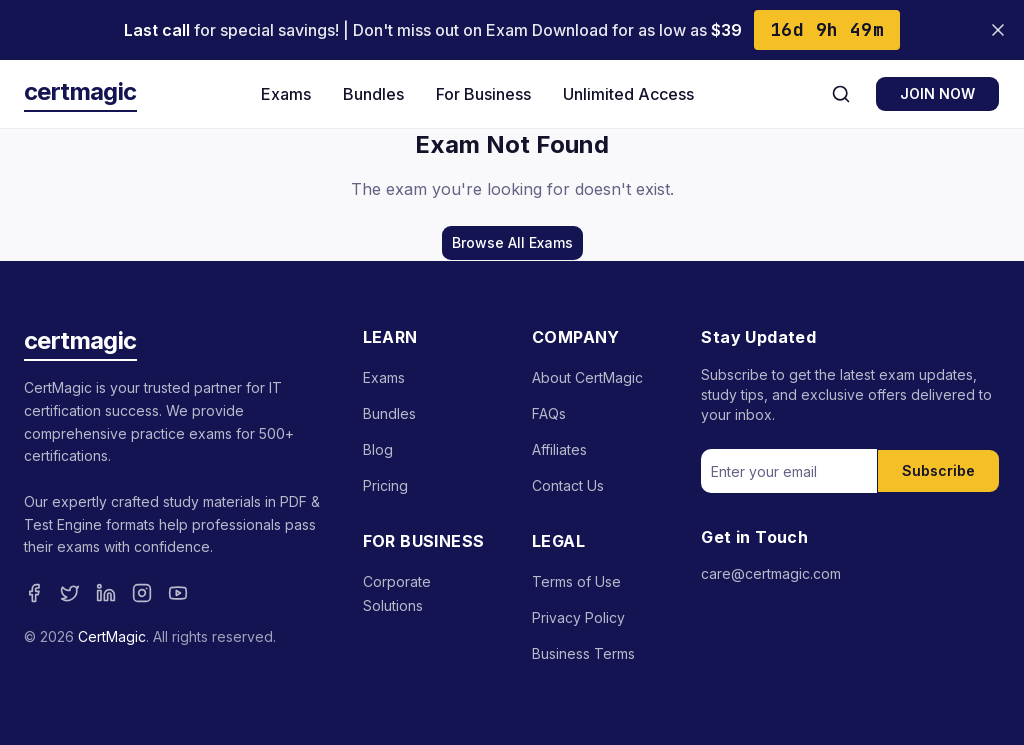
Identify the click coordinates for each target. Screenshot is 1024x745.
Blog (378, 449)
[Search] (841, 94)
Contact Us (568, 485)
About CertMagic (587, 377)
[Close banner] (998, 30)
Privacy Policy (578, 617)
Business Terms (583, 653)
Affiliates (559, 449)
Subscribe (938, 470)
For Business (483, 94)
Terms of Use (576, 581)
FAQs (549, 413)
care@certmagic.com (771, 573)
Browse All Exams (512, 242)
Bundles (373, 94)
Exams (286, 94)
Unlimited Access (628, 94)
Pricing (385, 485)
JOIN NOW (937, 93)
